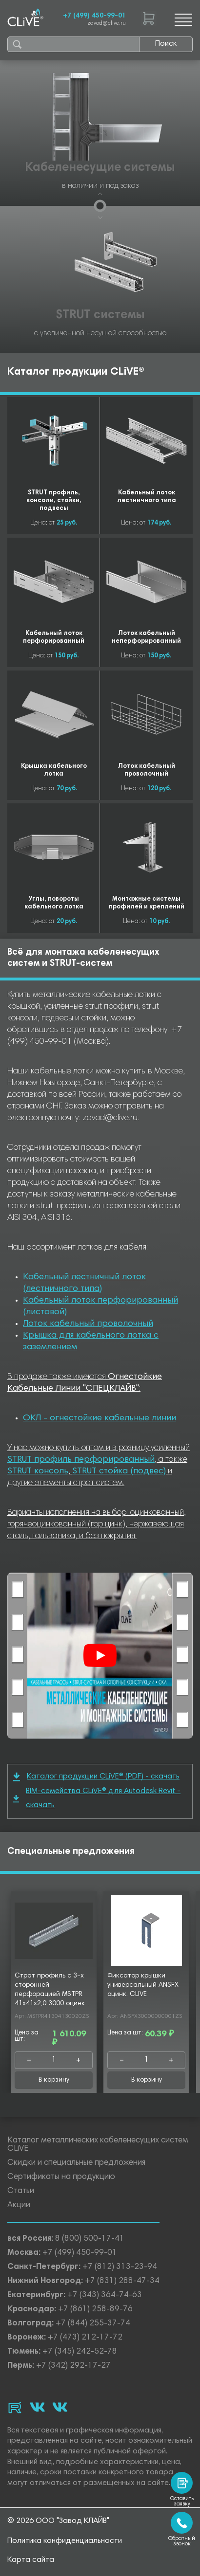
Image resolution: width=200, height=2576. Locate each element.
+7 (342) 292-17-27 (73, 2366)
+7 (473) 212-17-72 (85, 2338)
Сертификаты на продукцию (61, 2177)
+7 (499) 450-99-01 (94, 16)
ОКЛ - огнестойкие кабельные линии (99, 1418)
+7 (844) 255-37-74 (93, 2324)
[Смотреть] (100, 1655)
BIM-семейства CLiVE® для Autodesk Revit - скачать (96, 1798)
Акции (18, 2205)
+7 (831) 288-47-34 (122, 2281)
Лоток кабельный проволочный (88, 1324)
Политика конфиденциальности (64, 2541)
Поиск (166, 44)
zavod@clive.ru (106, 23)
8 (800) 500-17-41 (89, 2239)
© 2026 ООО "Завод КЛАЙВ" (58, 2521)
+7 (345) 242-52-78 (79, 2352)
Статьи (20, 2191)
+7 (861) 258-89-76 (95, 2309)
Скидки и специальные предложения (76, 2163)
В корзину (54, 2080)
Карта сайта (30, 2560)
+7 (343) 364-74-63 (104, 2295)
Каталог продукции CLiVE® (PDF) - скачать (96, 1776)
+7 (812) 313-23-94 (119, 2267)
